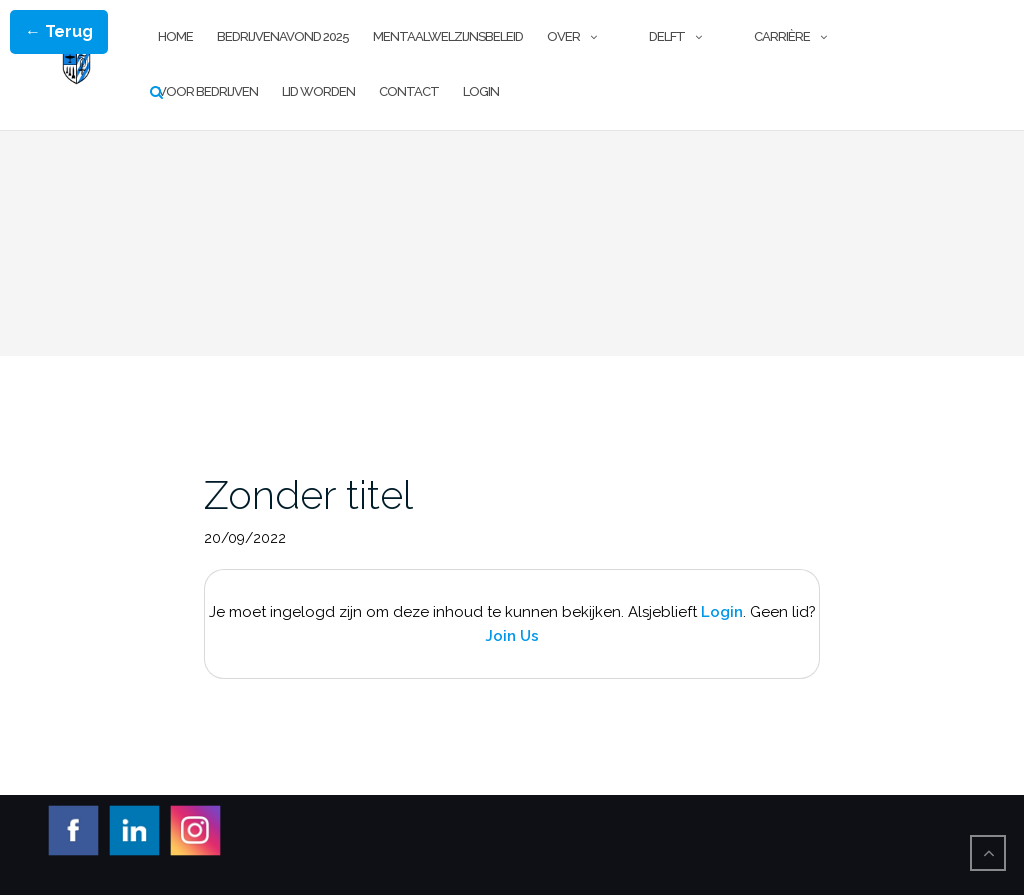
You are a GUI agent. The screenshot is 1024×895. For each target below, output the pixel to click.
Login (481, 91)
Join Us (512, 636)
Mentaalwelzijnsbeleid (448, 36)
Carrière (782, 36)
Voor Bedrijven (208, 91)
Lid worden (318, 91)
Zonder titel (308, 494)
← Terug (59, 31)
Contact (409, 91)
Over (563, 36)
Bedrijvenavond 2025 (283, 36)
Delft (667, 36)
